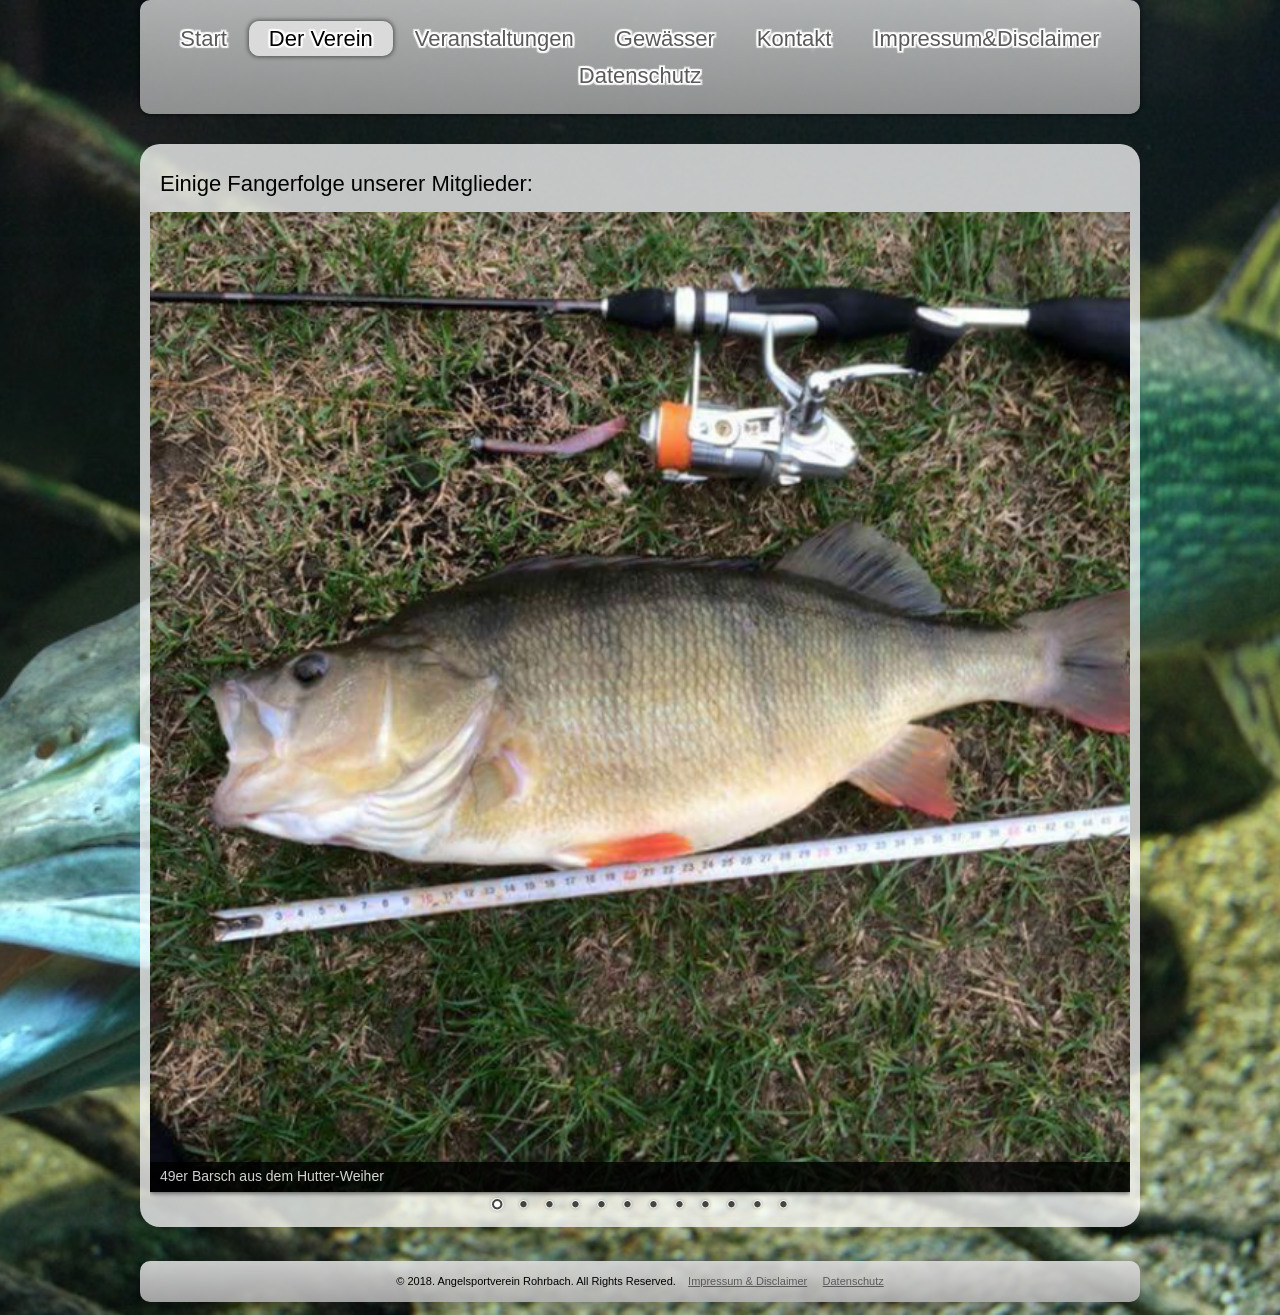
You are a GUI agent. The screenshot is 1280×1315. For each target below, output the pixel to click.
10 (731, 1206)
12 (783, 1206)
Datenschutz (853, 1281)
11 (757, 1206)
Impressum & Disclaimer (747, 1281)
